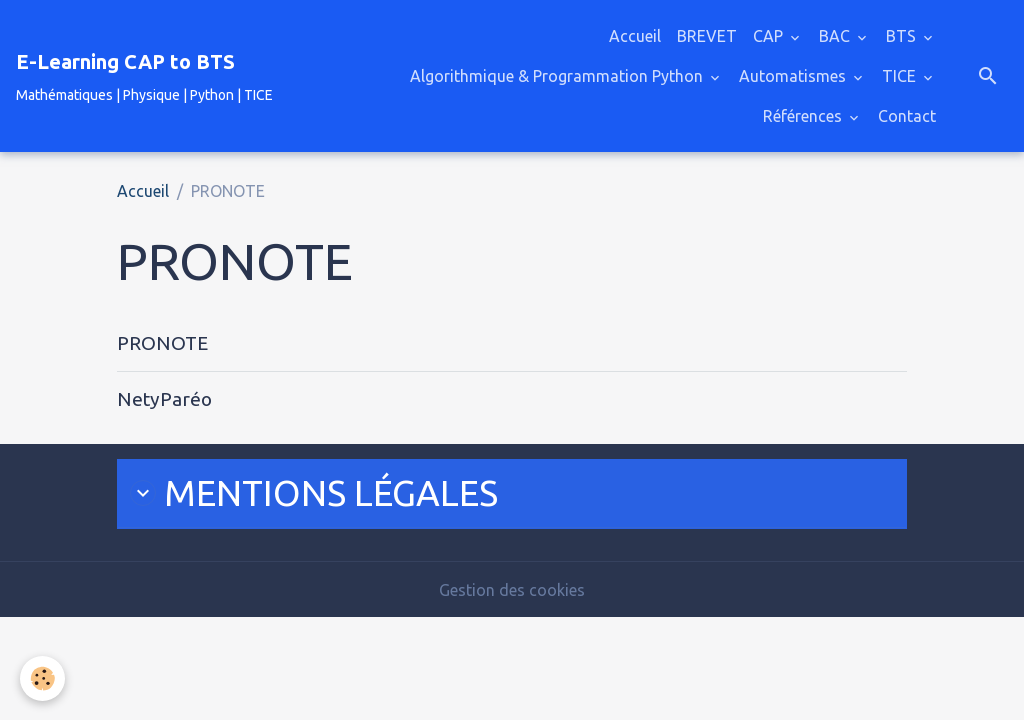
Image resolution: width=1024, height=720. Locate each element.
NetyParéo (164, 399)
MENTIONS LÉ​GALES (314, 493)
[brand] (144, 76)
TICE (901, 76)
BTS (903, 36)
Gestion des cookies (512, 590)
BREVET (707, 36)
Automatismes (794, 76)
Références (804, 116)
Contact (907, 116)
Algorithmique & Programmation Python (558, 76)
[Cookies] (42, 678)
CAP (770, 36)
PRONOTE (162, 343)
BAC (836, 36)
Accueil (635, 36)
